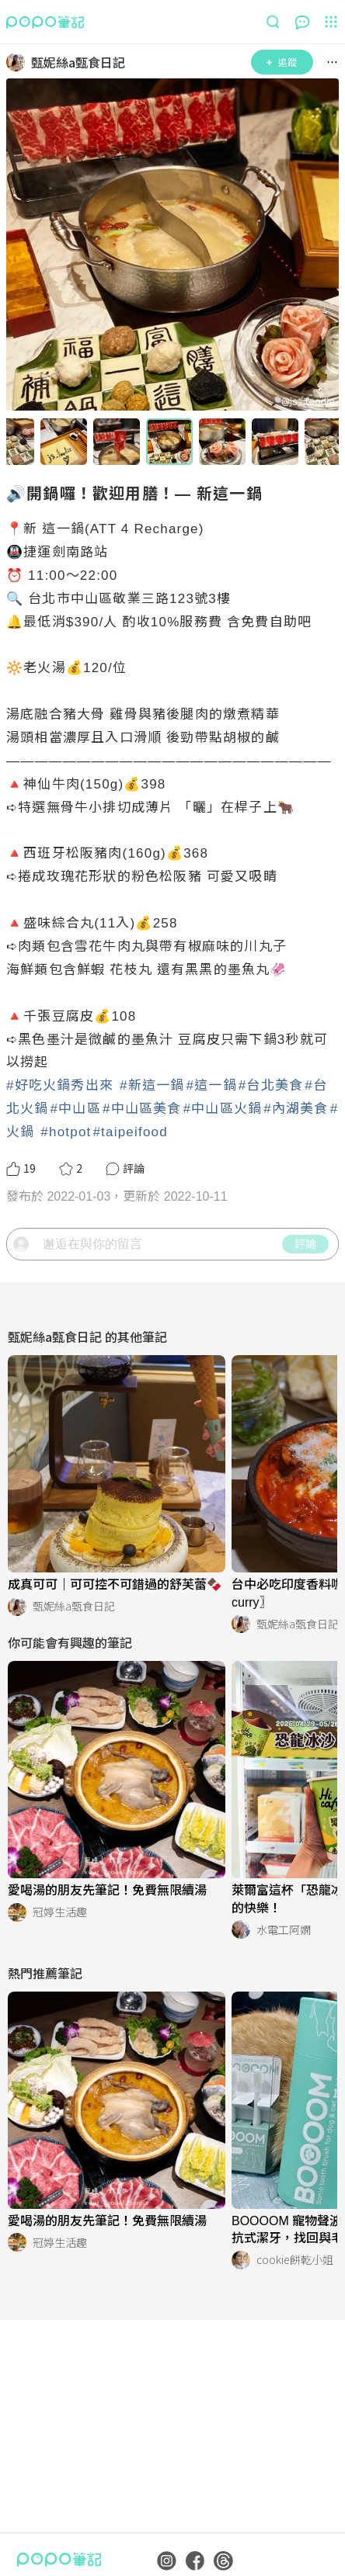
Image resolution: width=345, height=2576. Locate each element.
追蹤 (282, 61)
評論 (305, 1243)
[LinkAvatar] (18, 62)
